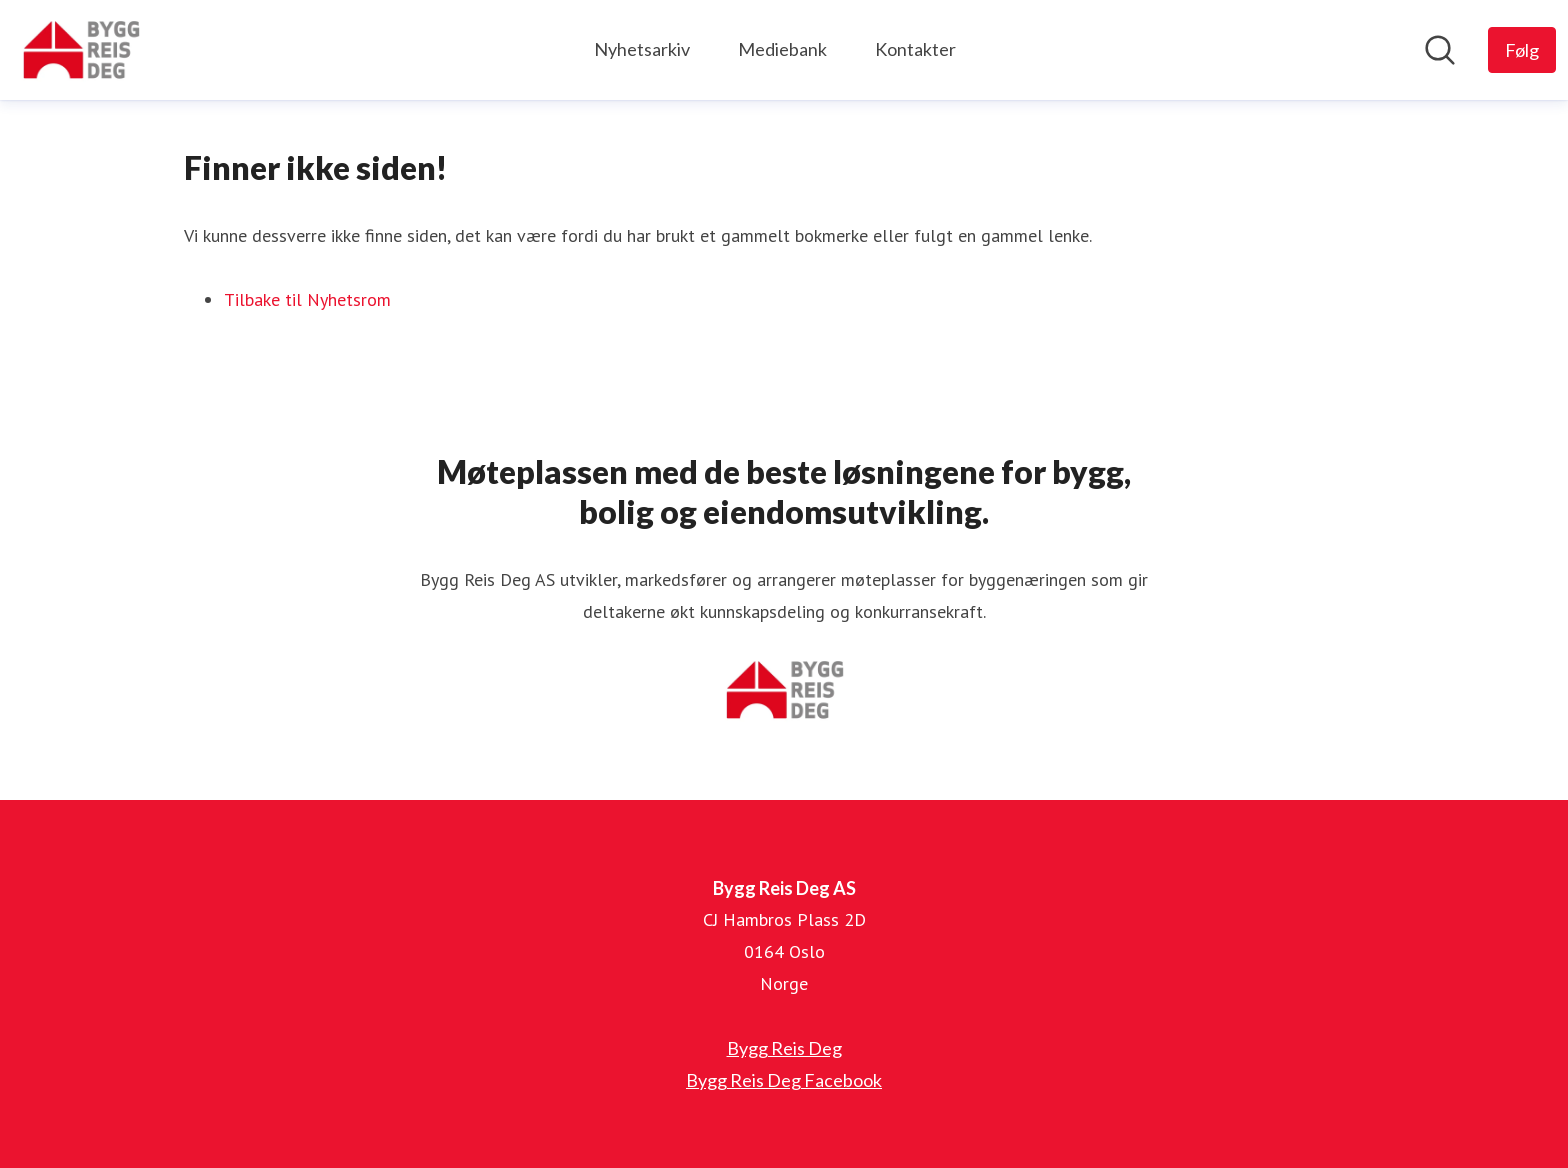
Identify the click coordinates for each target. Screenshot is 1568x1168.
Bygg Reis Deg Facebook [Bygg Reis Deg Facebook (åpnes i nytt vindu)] (784, 1080)
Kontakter (915, 49)
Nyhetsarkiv (642, 49)
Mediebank (782, 49)
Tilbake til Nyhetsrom (307, 299)
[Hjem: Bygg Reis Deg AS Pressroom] (80, 50)
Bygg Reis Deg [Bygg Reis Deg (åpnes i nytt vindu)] (784, 1048)
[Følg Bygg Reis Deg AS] (1522, 50)
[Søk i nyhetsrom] (1440, 50)
